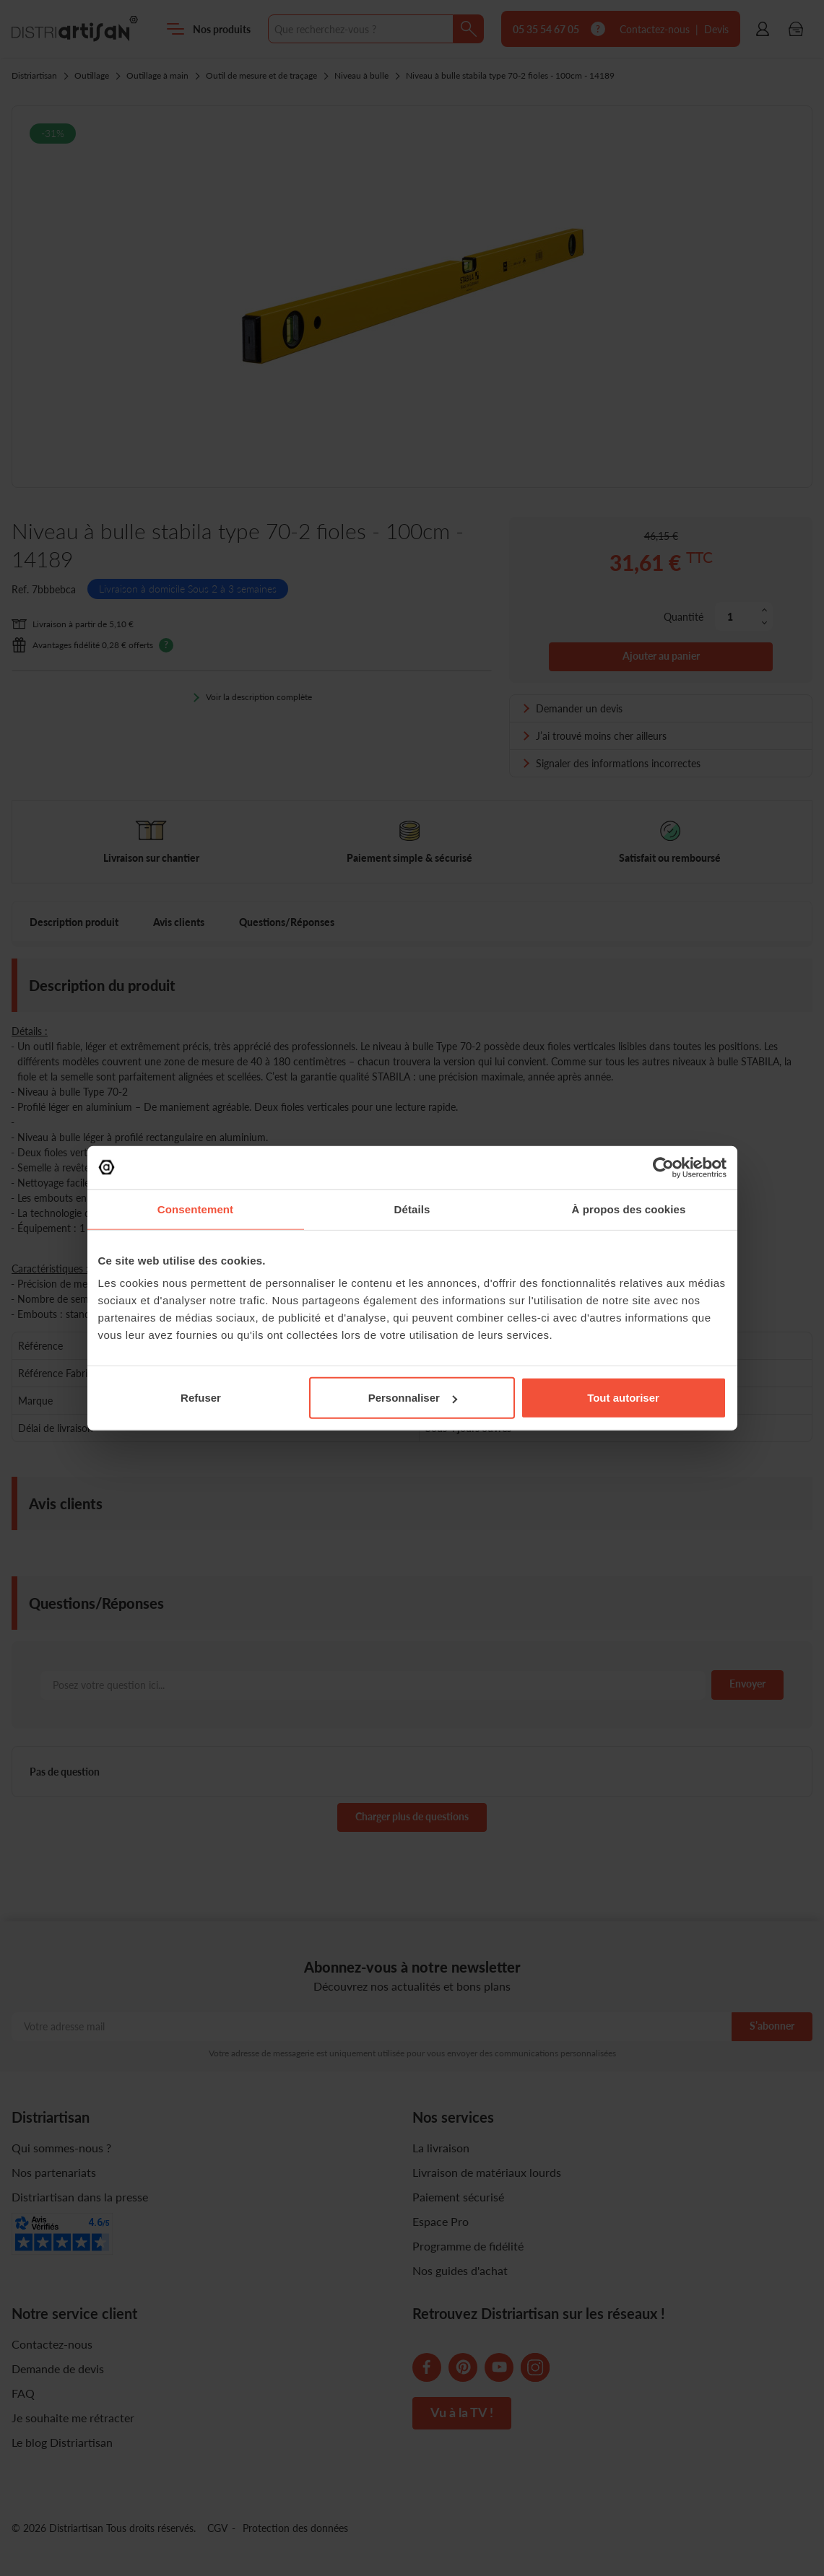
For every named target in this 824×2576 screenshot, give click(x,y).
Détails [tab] (412, 1208)
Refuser (201, 1398)
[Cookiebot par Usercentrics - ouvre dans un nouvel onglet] (663, 1167)
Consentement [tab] (195, 1208)
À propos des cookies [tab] (629, 1208)
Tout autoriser (623, 1398)
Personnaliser (412, 1398)
